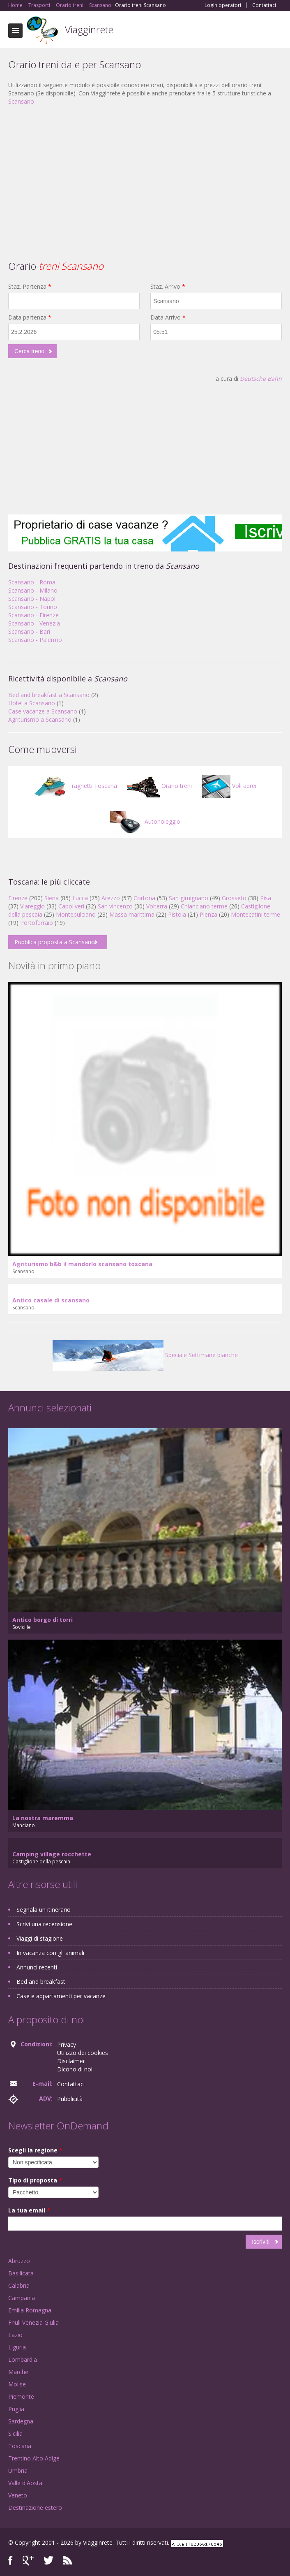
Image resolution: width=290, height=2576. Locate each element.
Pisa (265, 898)
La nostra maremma (42, 1818)
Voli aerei (229, 786)
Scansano (21, 101)
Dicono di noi (74, 2069)
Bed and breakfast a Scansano (49, 695)
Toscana (19, 2446)
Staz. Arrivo (167, 286)
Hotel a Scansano (31, 703)
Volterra (156, 906)
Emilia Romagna (29, 2310)
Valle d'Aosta (25, 2483)
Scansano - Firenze (33, 615)
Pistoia (177, 914)
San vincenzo (115, 906)
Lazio (15, 2335)
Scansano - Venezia (34, 623)
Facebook (10, 2560)
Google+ (28, 2560)
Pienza (208, 914)
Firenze (18, 898)
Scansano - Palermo (35, 640)
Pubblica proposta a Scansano (54, 942)
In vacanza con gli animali (50, 1953)
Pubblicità (70, 2099)
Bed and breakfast (40, 1981)
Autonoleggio (145, 821)
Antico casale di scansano (51, 1300)
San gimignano (188, 898)
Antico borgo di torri (42, 1620)
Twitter (48, 2560)
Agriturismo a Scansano (39, 719)
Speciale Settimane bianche (145, 1355)
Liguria (17, 2347)
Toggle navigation (15, 30)
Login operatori (223, 5)
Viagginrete (89, 29)
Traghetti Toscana (75, 786)
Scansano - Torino (32, 607)
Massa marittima (131, 914)
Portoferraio (36, 923)
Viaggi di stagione (39, 1938)
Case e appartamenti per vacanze (61, 1996)
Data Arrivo (168, 317)
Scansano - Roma (31, 582)
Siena (51, 898)
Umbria (18, 2470)
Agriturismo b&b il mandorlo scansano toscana (82, 1264)
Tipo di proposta (35, 2180)
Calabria (19, 2285)
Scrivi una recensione (44, 1924)
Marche (18, 2372)
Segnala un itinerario (43, 1909)
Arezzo (110, 898)
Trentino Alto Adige (34, 2458)
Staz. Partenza (29, 286)
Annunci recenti (36, 1967)
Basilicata (21, 2273)
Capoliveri (71, 906)
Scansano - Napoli (32, 598)
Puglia (16, 2409)
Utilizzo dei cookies (82, 2053)
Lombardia (22, 2359)
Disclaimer (71, 2061)
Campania (21, 2298)
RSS (67, 2560)
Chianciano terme (204, 906)
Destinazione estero (35, 2507)
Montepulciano (76, 914)
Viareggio (32, 906)
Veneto (17, 2495)
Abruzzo (19, 2261)
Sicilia (15, 2433)
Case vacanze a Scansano (42, 711)
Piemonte (21, 2396)
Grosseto (234, 898)
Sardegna (20, 2421)
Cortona (144, 898)
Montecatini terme (255, 914)
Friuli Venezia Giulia (33, 2322)
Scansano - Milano (33, 590)
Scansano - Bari (29, 631)
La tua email (29, 2210)
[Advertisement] (145, 171)
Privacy (66, 2044)
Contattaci (264, 5)
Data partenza (29, 317)
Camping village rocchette (51, 1854)
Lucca (80, 898)
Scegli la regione (35, 2150)
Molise (17, 2384)
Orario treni (159, 786)
